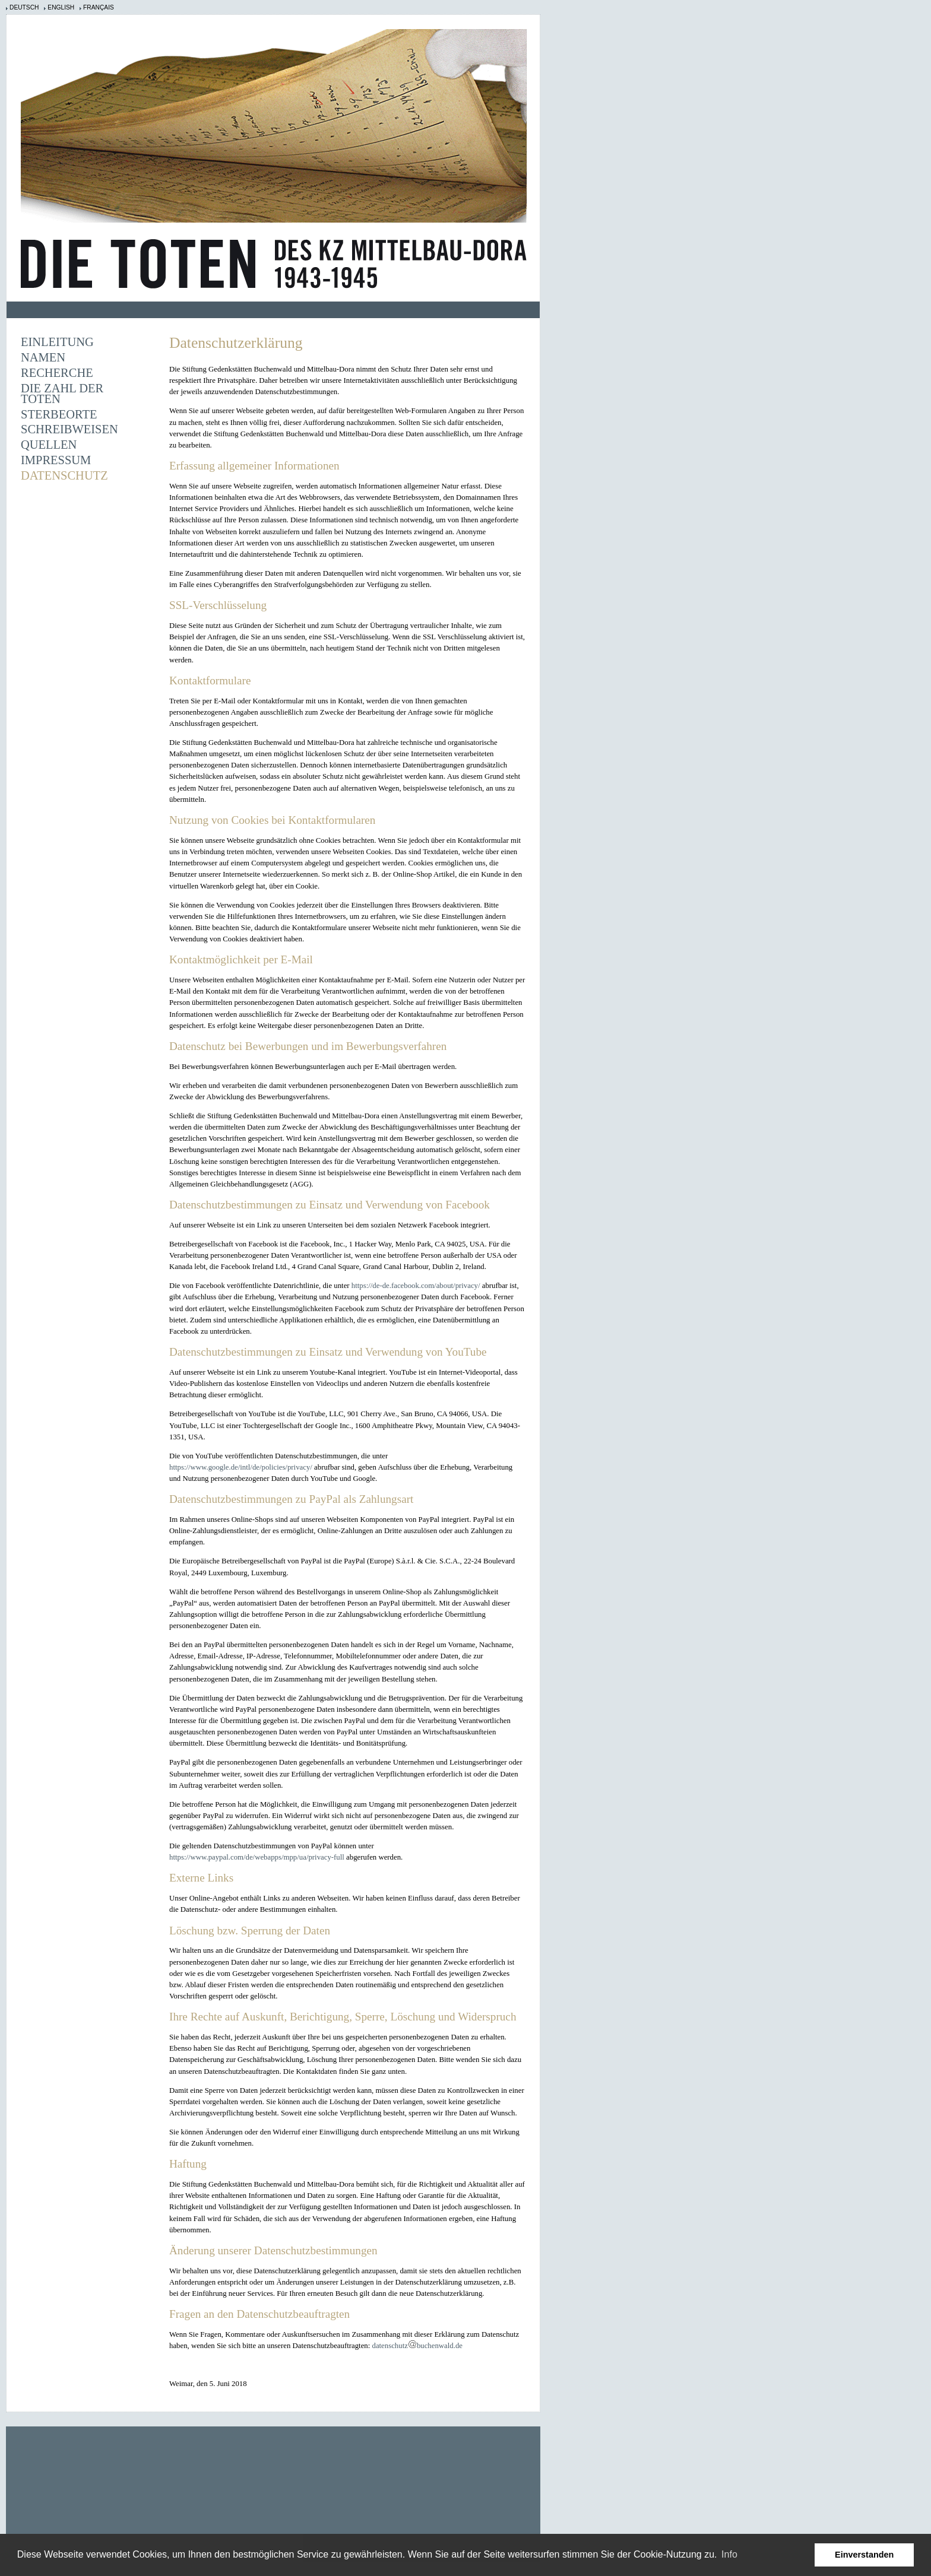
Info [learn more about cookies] (729, 2554)
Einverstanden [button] (864, 2554)
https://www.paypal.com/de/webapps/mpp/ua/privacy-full (256, 1857)
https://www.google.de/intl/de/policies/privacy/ (240, 1467)
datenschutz (389, 2346)
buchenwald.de (440, 2346)
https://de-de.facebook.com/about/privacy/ (416, 1285)
